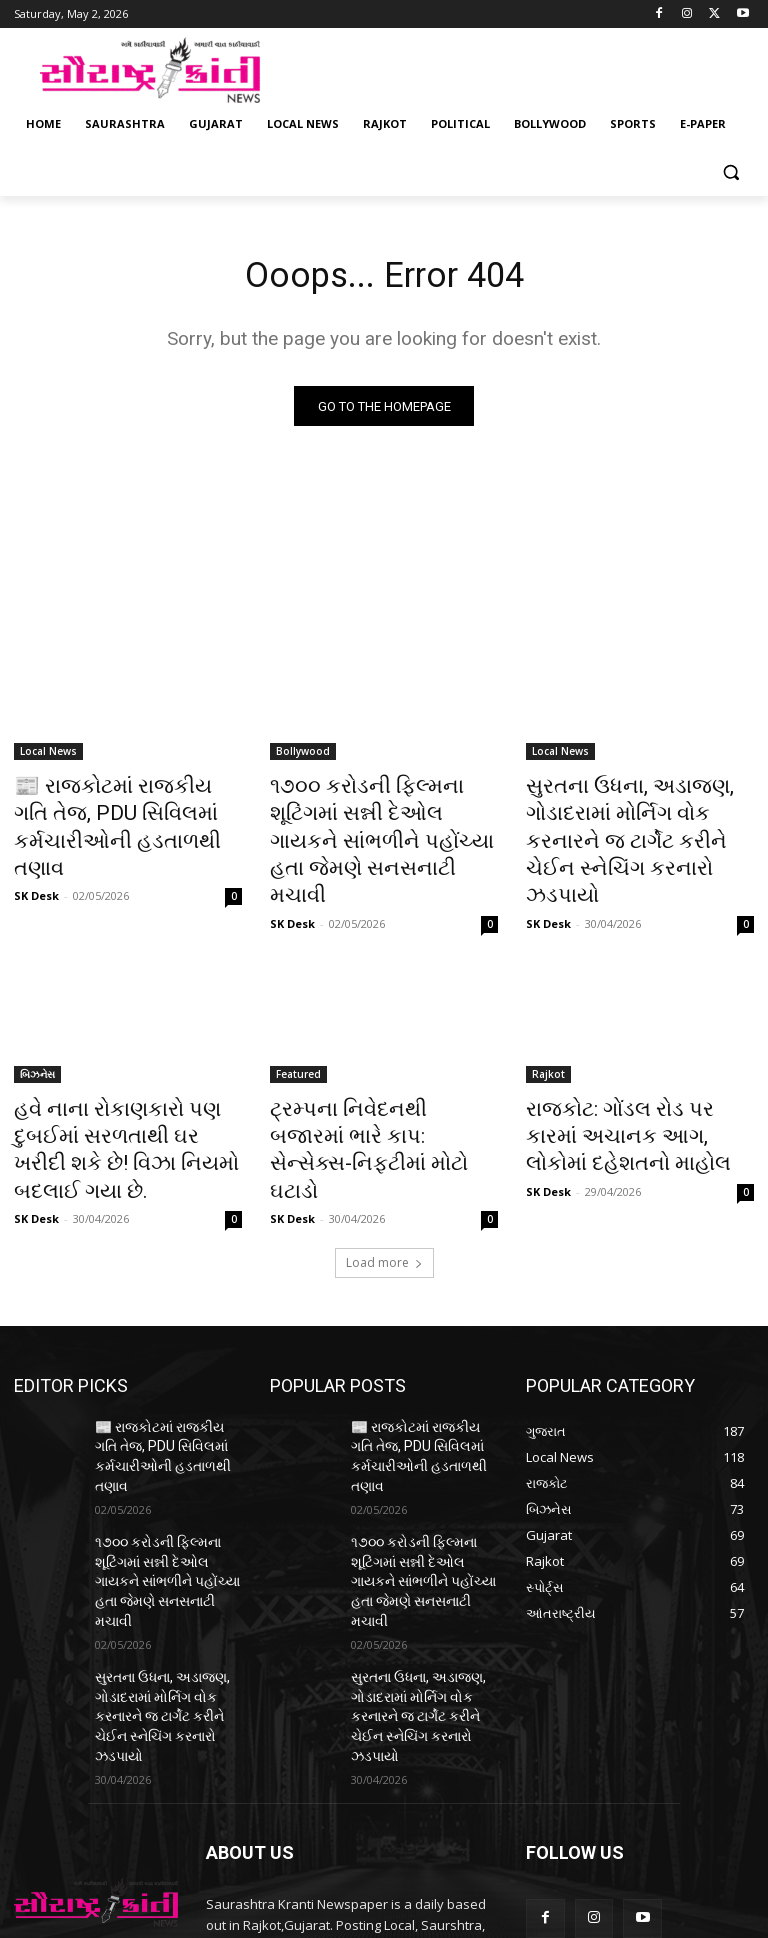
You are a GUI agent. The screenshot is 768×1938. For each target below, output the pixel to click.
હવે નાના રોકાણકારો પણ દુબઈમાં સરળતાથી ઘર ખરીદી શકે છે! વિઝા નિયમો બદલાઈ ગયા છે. (126, 1086)
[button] (730, 172)
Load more (384, 1176)
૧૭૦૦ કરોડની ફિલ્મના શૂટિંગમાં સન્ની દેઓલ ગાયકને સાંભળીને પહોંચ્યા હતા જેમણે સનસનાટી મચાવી (376, 822)
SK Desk (36, 857)
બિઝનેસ (37, 1031)
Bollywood (303, 756)
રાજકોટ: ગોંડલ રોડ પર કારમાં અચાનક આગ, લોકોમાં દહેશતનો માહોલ (637, 1086)
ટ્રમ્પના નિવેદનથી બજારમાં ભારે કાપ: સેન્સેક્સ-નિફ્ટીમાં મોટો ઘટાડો (381, 1086)
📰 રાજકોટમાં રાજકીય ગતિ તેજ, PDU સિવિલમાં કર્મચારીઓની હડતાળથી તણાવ (126, 811)
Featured (298, 1031)
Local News (48, 756)
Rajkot (548, 1031)
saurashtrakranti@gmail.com (363, 1829)
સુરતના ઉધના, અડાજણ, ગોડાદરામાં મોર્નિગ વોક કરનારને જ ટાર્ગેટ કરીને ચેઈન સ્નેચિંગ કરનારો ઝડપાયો (632, 822)
